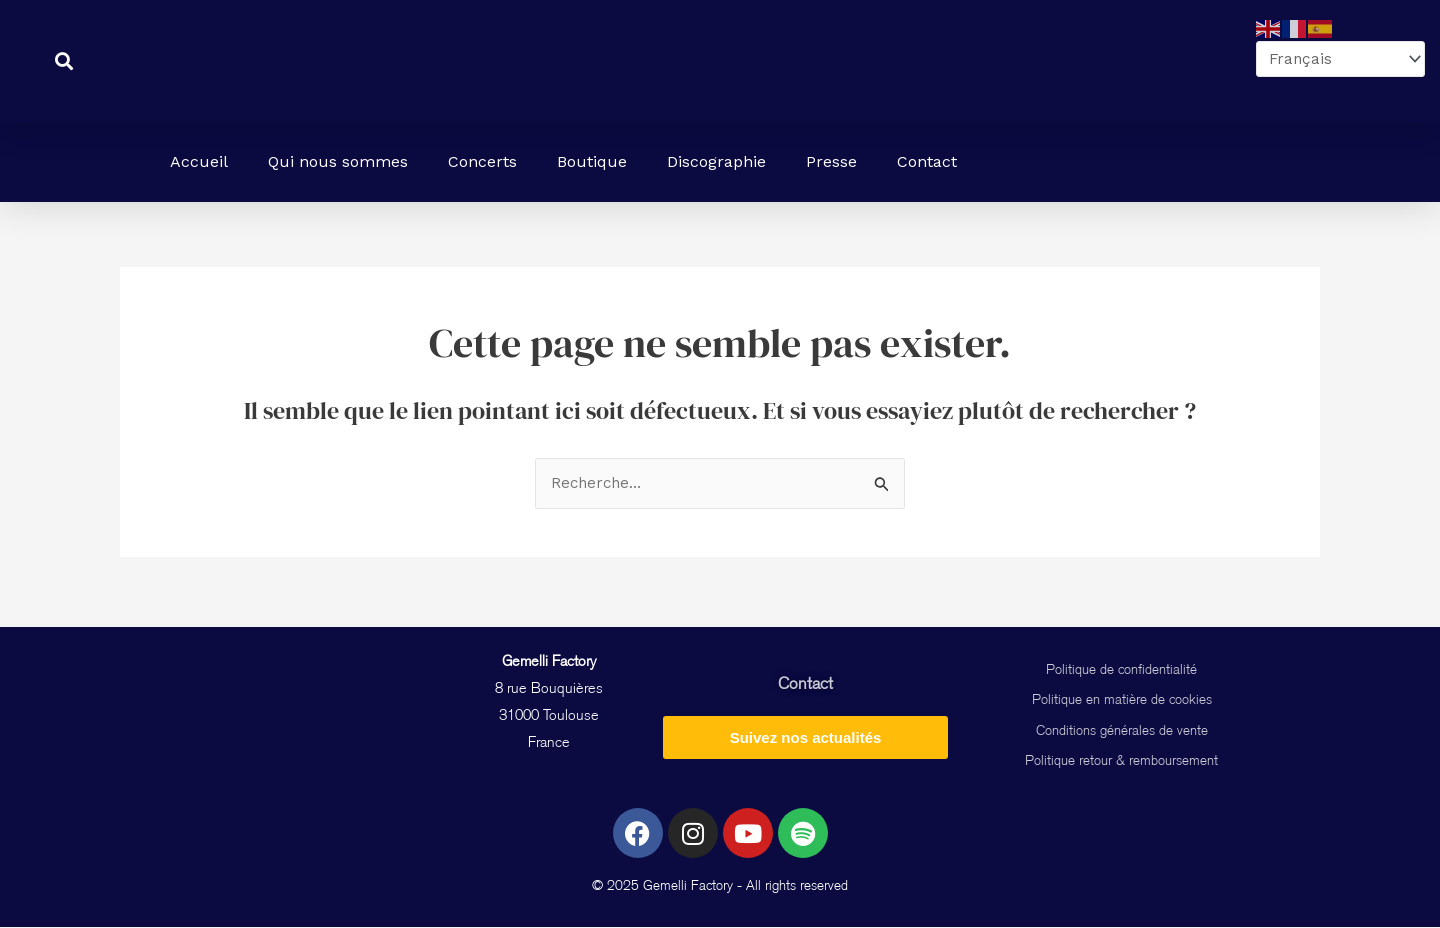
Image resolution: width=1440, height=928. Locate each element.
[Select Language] (1337, 59)
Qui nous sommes (338, 161)
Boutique (592, 161)
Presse (831, 161)
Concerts (482, 161)
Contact (927, 161)
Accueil (199, 161)
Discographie (716, 161)
